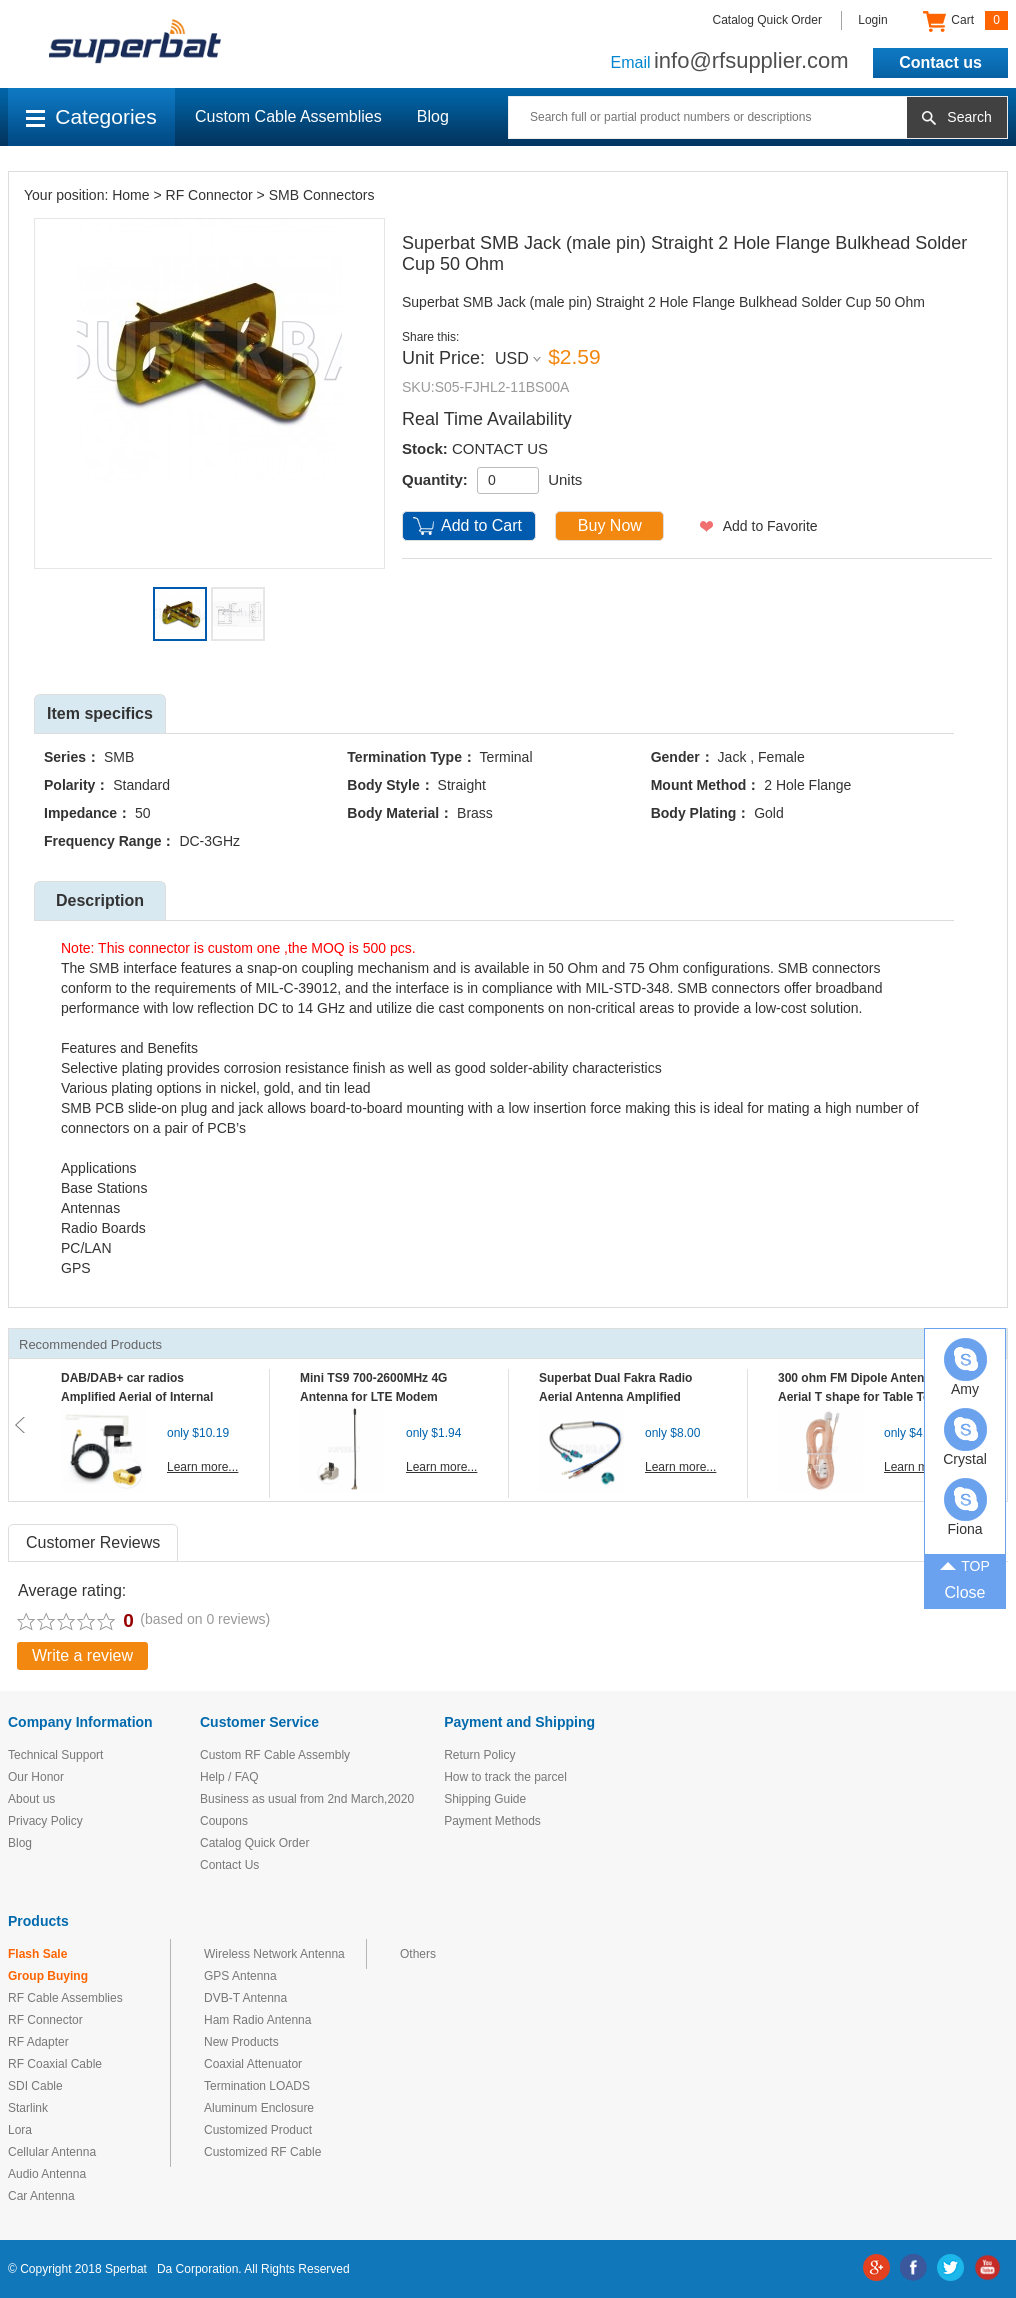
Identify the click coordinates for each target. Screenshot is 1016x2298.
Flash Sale (37, 1954)
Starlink (28, 2108)
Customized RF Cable (262, 2152)
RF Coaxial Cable (55, 2064)
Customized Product (258, 2130)
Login (872, 20)
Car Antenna (41, 2196)
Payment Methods (492, 1821)
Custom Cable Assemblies (288, 116)
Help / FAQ (229, 1777)
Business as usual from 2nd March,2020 (307, 1799)
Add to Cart (481, 525)
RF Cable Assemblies (65, 1998)
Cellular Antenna (52, 2152)
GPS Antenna (240, 1976)
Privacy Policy (45, 1821)
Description (100, 900)
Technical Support (55, 1755)
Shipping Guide (485, 1799)
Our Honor (36, 1777)
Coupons (224, 1821)
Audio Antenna (47, 2174)
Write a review (82, 1655)
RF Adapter (38, 2042)
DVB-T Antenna (245, 1998)
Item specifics (100, 713)
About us (31, 1799)
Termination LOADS (257, 2086)
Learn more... (202, 1467)
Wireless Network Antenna (274, 1954)
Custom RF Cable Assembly (275, 1755)
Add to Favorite (770, 526)
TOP (965, 1564)
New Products (241, 2042)
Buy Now (610, 525)
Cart (965, 21)
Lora (20, 2130)
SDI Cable (35, 2086)
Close (965, 1592)
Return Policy (479, 1755)
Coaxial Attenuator (253, 2064)
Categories (91, 116)
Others (418, 1954)
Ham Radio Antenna (257, 2020)
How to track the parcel (505, 1777)
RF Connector (209, 195)
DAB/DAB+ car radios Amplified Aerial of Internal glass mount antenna (137, 1397)
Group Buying (48, 1976)
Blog (433, 116)
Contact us (940, 62)
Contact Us (229, 1865)
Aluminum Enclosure (259, 2108)
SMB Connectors (322, 195)
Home (130, 195)
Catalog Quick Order (767, 20)
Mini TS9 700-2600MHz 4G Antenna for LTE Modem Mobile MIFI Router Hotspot (378, 1397)
